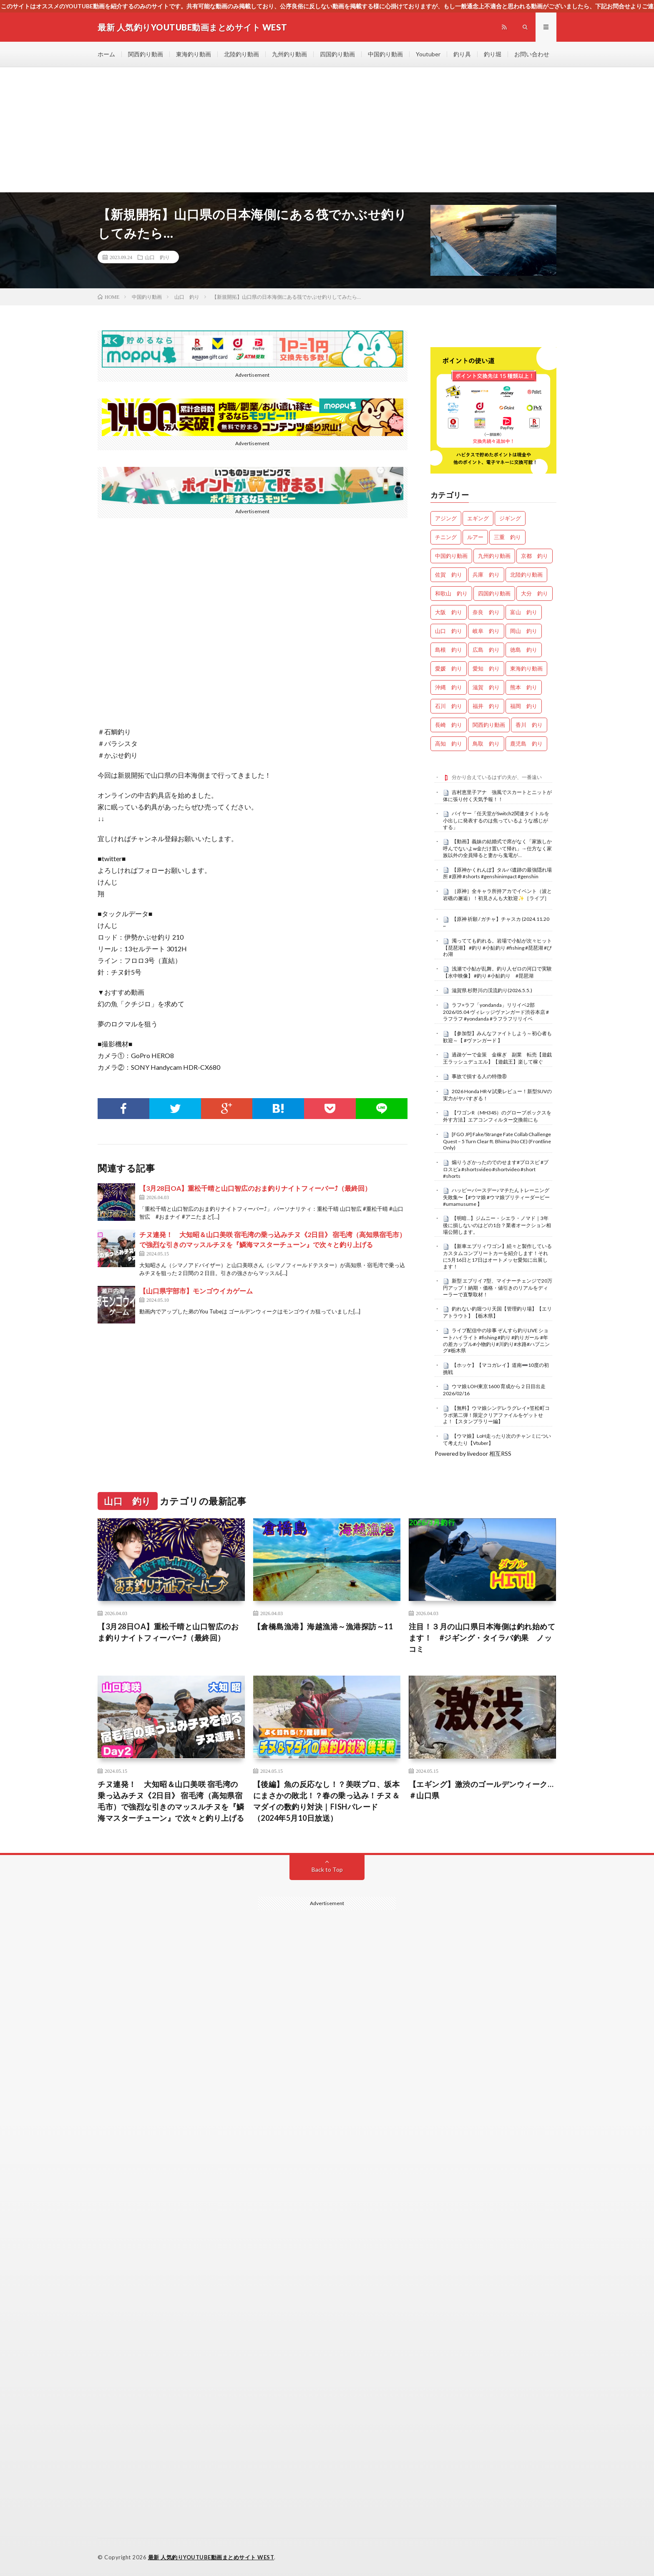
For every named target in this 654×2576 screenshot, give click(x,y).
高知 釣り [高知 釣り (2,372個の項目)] (448, 743)
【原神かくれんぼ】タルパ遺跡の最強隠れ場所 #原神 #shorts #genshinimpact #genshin (497, 873)
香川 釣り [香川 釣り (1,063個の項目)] (529, 724)
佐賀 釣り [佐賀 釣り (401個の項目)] (448, 574)
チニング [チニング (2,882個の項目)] (446, 537)
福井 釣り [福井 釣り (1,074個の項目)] (486, 706)
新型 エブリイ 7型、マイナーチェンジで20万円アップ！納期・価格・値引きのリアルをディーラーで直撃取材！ (497, 1288)
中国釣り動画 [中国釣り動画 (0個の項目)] (451, 555)
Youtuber (428, 54)
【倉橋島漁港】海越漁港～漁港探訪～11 (323, 1626)
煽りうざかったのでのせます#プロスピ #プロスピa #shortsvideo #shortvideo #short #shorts (495, 1169)
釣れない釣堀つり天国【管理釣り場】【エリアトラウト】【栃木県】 (497, 1312)
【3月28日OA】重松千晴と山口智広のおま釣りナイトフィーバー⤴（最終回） (255, 1188)
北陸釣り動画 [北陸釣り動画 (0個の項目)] (526, 574)
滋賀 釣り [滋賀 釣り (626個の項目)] (486, 687)
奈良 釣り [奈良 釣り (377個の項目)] (486, 612)
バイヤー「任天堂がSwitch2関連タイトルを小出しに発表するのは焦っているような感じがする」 (496, 820)
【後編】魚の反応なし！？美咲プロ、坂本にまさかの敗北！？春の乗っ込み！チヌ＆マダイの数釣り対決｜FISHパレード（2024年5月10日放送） (326, 1801)
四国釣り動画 (337, 54)
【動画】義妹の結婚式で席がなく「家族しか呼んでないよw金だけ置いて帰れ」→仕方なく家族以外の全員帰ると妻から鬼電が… (497, 848)
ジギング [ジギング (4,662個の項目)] (510, 518)
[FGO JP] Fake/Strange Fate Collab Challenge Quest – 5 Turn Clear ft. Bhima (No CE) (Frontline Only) (497, 1141)
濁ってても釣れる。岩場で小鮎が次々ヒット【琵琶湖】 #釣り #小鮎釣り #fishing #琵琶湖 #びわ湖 (497, 948)
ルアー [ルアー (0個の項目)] (475, 537)
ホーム (106, 54)
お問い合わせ (531, 54)
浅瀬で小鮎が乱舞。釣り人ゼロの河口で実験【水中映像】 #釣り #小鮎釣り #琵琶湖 (497, 972)
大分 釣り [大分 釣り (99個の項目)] (534, 593)
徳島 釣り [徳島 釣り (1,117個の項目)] (523, 649)
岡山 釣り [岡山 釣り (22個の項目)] (523, 631)
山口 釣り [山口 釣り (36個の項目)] (448, 631)
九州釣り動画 (289, 54)
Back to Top (327, 1869)
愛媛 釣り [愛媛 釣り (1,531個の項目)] (448, 668)
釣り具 (462, 54)
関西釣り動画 (145, 54)
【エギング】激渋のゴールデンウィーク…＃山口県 (481, 1790)
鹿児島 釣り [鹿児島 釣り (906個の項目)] (526, 743)
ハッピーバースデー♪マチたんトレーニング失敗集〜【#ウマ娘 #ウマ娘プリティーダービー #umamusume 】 (496, 1197)
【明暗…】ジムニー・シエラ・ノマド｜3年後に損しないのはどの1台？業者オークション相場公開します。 (497, 1225)
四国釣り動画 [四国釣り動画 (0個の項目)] (494, 593)
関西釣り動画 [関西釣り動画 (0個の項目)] (489, 724)
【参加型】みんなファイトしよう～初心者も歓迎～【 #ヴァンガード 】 (497, 1037)
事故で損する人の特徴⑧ (479, 1076)
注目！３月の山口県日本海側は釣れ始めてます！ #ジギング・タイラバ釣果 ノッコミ (482, 1637)
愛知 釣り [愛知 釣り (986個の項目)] (486, 668)
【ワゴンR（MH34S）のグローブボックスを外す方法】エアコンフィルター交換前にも (497, 1116)
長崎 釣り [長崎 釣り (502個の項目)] (448, 724)
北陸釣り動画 (241, 54)
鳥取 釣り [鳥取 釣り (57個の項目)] (486, 743)
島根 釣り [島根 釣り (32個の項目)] (448, 649)
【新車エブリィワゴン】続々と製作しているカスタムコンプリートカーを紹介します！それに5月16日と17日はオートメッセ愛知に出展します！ (497, 1256)
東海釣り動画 (193, 54)
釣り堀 (492, 54)
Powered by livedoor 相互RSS (473, 1453)
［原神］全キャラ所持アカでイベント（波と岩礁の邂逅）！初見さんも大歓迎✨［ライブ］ (497, 894)
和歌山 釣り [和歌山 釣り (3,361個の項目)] (451, 593)
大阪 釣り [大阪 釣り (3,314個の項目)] (448, 612)
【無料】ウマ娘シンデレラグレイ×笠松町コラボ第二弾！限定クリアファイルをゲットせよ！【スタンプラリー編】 (496, 1415)
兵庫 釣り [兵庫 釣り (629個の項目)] (486, 574)
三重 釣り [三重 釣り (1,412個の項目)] (507, 537)
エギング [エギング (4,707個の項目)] (478, 518)
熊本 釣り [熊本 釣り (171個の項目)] (523, 687)
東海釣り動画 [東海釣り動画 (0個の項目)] (526, 668)
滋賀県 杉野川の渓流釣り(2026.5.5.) (492, 990)
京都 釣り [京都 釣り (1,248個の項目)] (534, 555)
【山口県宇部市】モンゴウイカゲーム (196, 1291)
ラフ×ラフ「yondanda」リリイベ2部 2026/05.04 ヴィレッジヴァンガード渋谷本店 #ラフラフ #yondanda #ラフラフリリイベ (496, 1012)
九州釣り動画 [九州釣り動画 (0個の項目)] (494, 555)
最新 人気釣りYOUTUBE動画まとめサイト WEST (211, 2557)
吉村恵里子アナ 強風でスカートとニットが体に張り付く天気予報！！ (497, 795)
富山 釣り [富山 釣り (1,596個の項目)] (523, 612)
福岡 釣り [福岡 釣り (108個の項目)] (523, 706)
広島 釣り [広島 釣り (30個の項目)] (486, 649)
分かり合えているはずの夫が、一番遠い (497, 777)
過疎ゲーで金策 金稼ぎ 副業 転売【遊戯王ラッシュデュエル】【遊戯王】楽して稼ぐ (497, 1058)
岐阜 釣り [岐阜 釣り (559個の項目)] (486, 631)
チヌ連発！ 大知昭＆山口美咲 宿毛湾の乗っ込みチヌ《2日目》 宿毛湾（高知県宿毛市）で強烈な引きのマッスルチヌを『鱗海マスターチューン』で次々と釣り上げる (171, 1801)
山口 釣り (157, 257)
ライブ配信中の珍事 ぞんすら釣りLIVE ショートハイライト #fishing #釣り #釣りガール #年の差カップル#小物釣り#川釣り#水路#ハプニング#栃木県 (496, 1340)
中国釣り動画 (385, 54)
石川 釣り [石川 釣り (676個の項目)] (448, 706)
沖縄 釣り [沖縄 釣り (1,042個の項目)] (448, 687)
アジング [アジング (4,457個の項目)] (446, 518)
